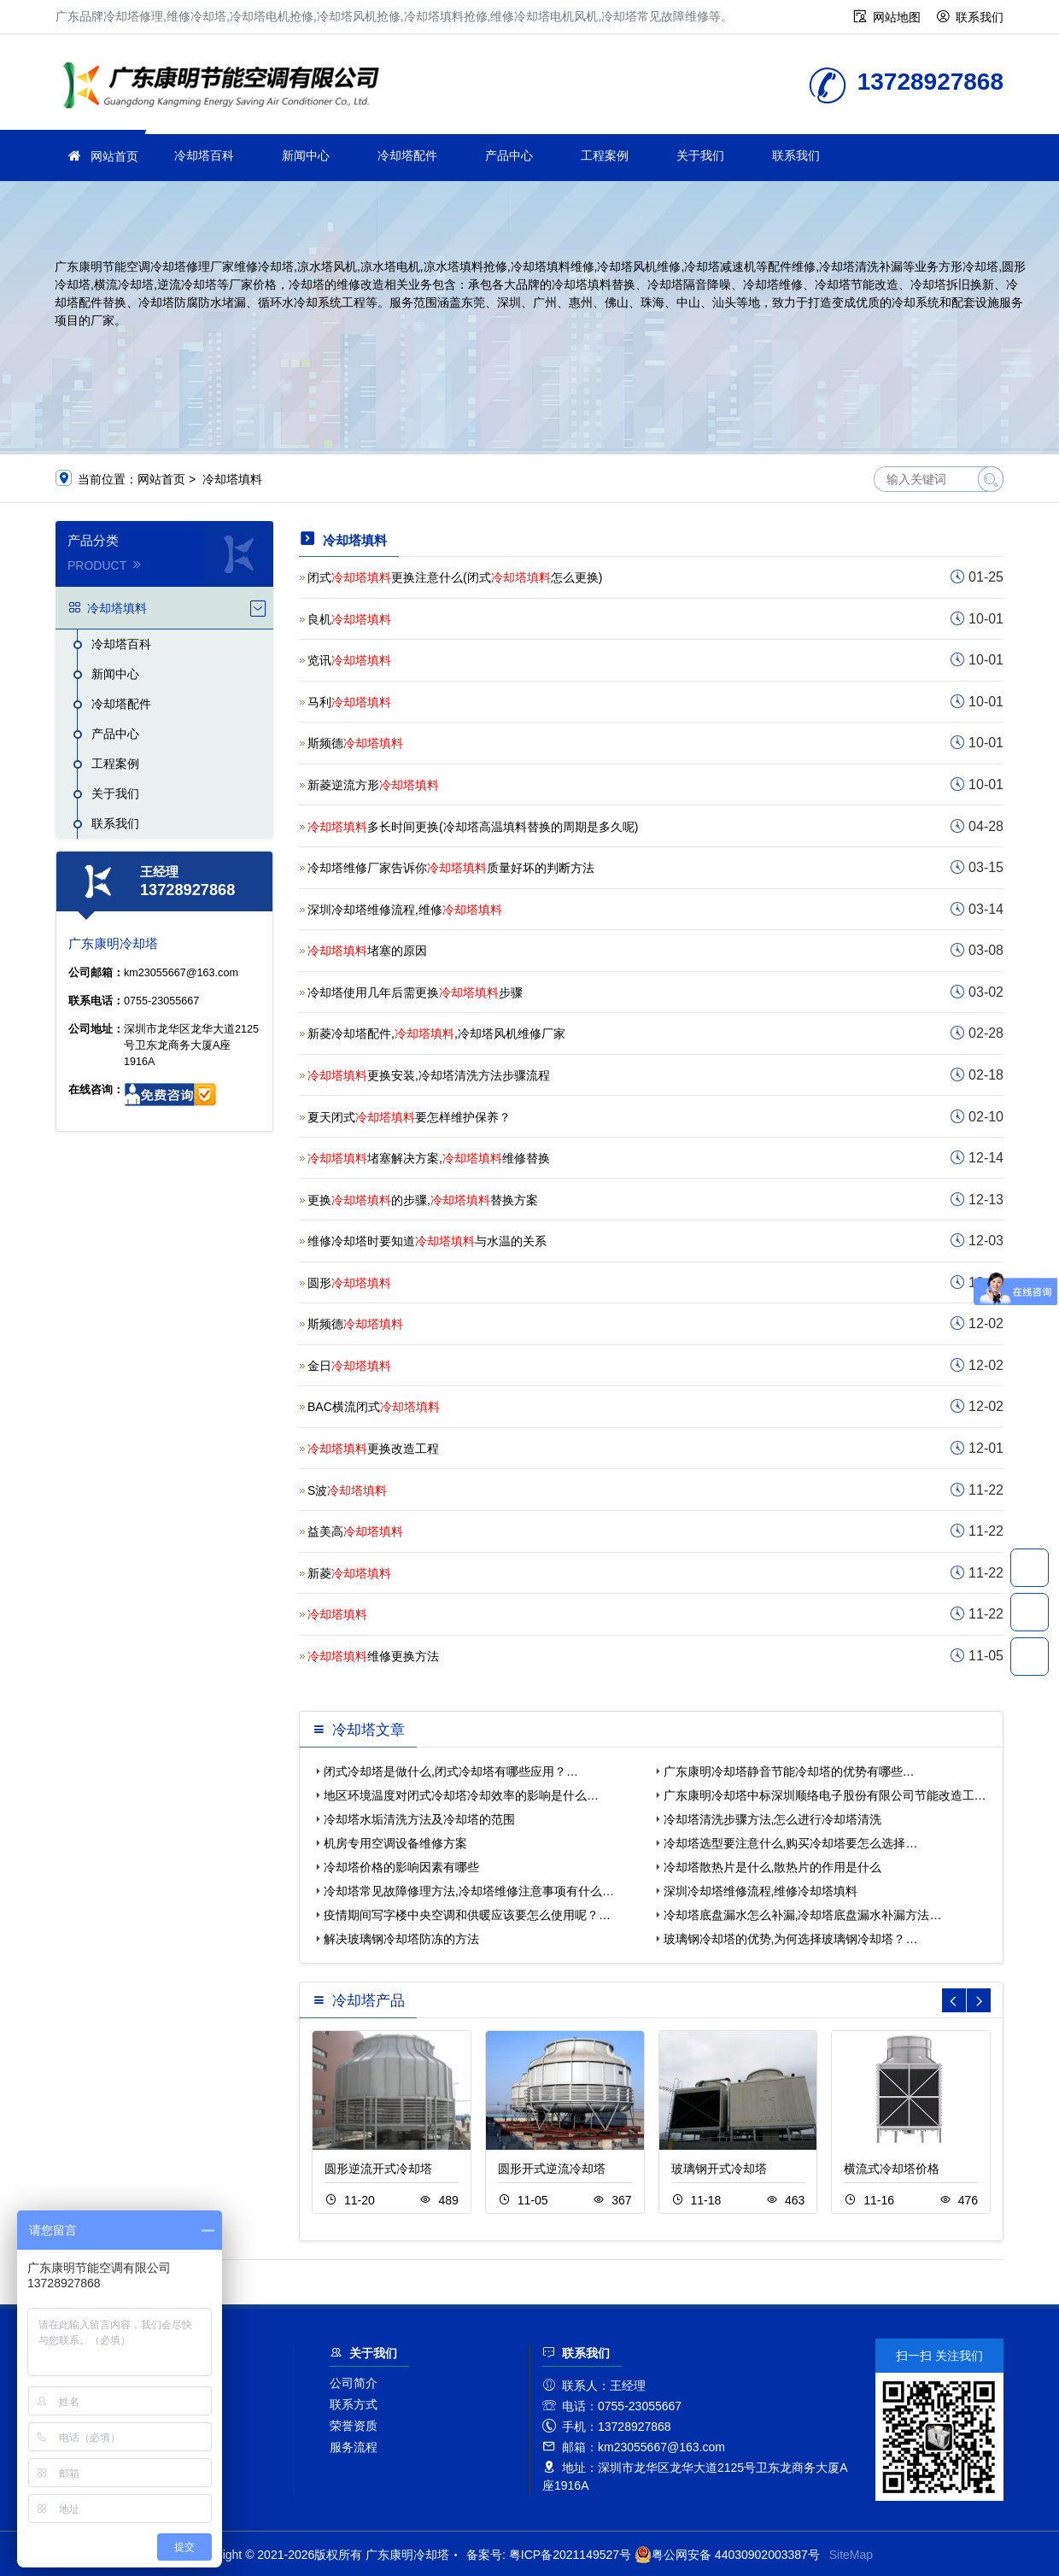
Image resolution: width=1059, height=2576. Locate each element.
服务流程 (353, 2447)
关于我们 (700, 155)
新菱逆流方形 (373, 785)
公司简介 (353, 2383)
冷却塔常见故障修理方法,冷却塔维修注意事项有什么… (469, 1891)
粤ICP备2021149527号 (570, 2554)
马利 (349, 702)
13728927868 (1029, 1567)
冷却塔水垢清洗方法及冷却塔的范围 (419, 1819)
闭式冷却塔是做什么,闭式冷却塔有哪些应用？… (451, 1771)
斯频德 (355, 743)
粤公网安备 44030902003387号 (727, 2554)
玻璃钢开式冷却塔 (719, 2168)
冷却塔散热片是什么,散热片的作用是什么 (773, 1867)
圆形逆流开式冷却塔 (378, 2168)
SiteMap (851, 2554)
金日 (349, 1366)
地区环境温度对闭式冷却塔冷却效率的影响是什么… (461, 1795)
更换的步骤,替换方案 (422, 1200)
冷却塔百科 (204, 155)
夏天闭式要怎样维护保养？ (409, 1117)
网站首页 (114, 156)
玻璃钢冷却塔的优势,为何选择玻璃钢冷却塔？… (791, 1939)
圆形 (349, 1283)
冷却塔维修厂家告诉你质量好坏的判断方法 (450, 868)
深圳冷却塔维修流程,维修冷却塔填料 (761, 1891)
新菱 (349, 1573)
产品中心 (509, 155)
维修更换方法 (373, 1656)
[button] (979, 2000)
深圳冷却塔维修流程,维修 (404, 909)
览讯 (349, 660)
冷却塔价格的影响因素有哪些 (401, 1867)
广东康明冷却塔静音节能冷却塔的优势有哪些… (789, 1771)
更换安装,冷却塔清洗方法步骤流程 (428, 1075)
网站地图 (897, 17)
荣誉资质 (353, 2426)
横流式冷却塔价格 (891, 2168)
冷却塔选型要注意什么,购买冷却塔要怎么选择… (791, 1843)
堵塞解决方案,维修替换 (428, 1158)
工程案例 (605, 155)
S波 (347, 1490)
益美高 (355, 1531)
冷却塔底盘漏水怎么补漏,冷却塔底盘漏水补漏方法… (803, 1915)
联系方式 (353, 2404)
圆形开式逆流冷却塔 (552, 2168)
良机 (349, 619)
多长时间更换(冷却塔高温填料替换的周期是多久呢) (472, 827)
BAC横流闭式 (373, 1407)
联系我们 (979, 17)
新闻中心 (306, 155)
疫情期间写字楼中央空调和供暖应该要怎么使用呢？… (467, 1915)
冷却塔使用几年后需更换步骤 (415, 992)
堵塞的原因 (367, 950)
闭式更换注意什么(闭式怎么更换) (454, 577)
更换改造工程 (373, 1448)
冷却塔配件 (407, 155)
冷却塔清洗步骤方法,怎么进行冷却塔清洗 (773, 1819)
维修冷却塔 (226, 87)
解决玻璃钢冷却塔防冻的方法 (401, 1939)
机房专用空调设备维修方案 (395, 1843)
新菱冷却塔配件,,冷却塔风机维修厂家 (436, 1033)
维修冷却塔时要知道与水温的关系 (427, 1241)
